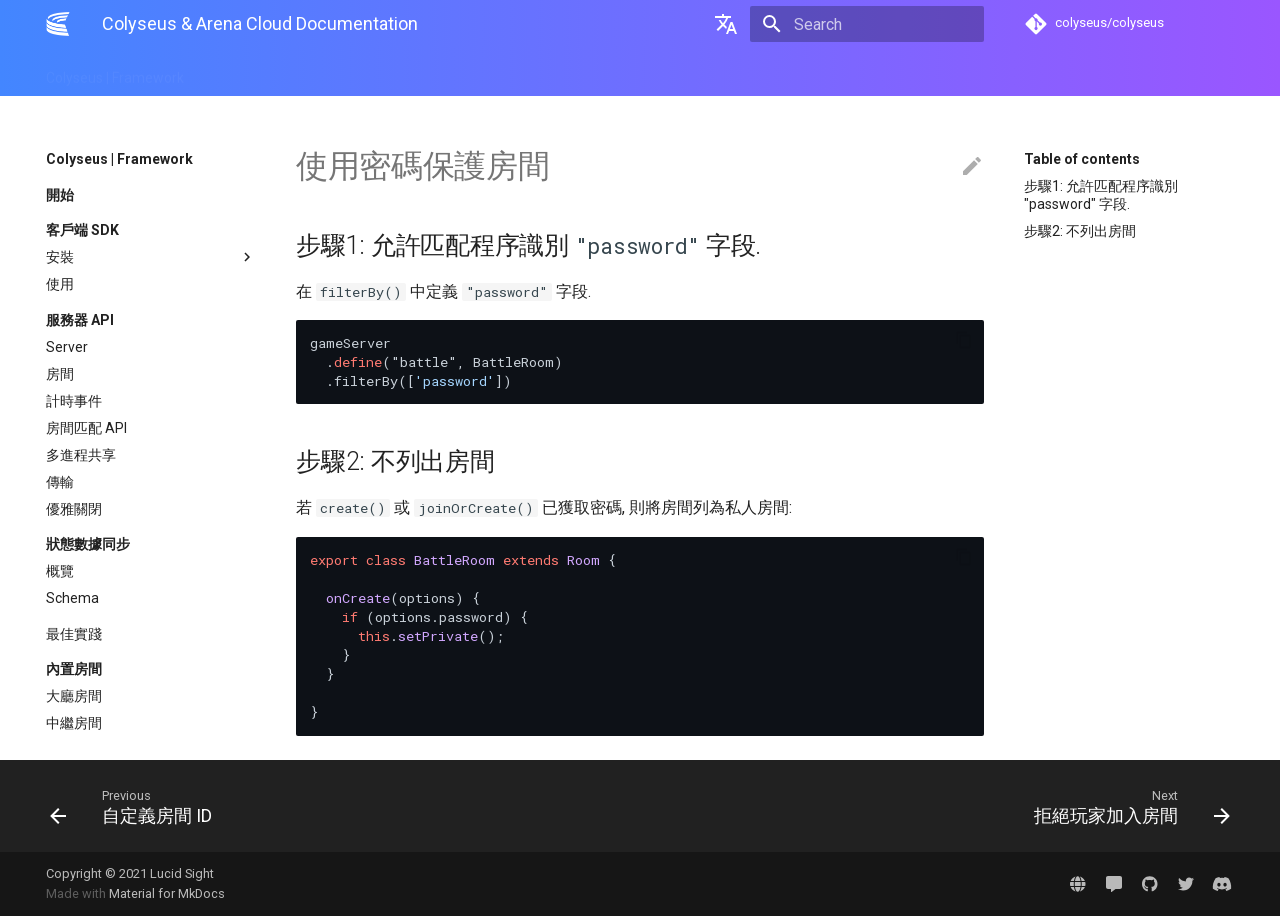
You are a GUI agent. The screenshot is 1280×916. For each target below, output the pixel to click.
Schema (72, 598)
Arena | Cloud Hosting (277, 72)
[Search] (867, 24)
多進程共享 (81, 455)
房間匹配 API (86, 428)
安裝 (151, 257)
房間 (60, 374)
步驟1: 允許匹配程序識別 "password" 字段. (1101, 195)
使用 (60, 284)
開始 (60, 195)
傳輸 (60, 482)
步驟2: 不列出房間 (1080, 231)
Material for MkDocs (167, 893)
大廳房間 (74, 696)
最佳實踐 (74, 634)
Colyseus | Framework (115, 72)
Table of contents (1082, 159)
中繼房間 (74, 723)
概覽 (60, 571)
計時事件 (74, 401)
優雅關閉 (74, 509)
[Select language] (726, 24)
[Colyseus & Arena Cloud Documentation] (58, 24)
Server (67, 347)
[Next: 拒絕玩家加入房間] (943, 806)
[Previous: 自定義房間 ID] (337, 806)
